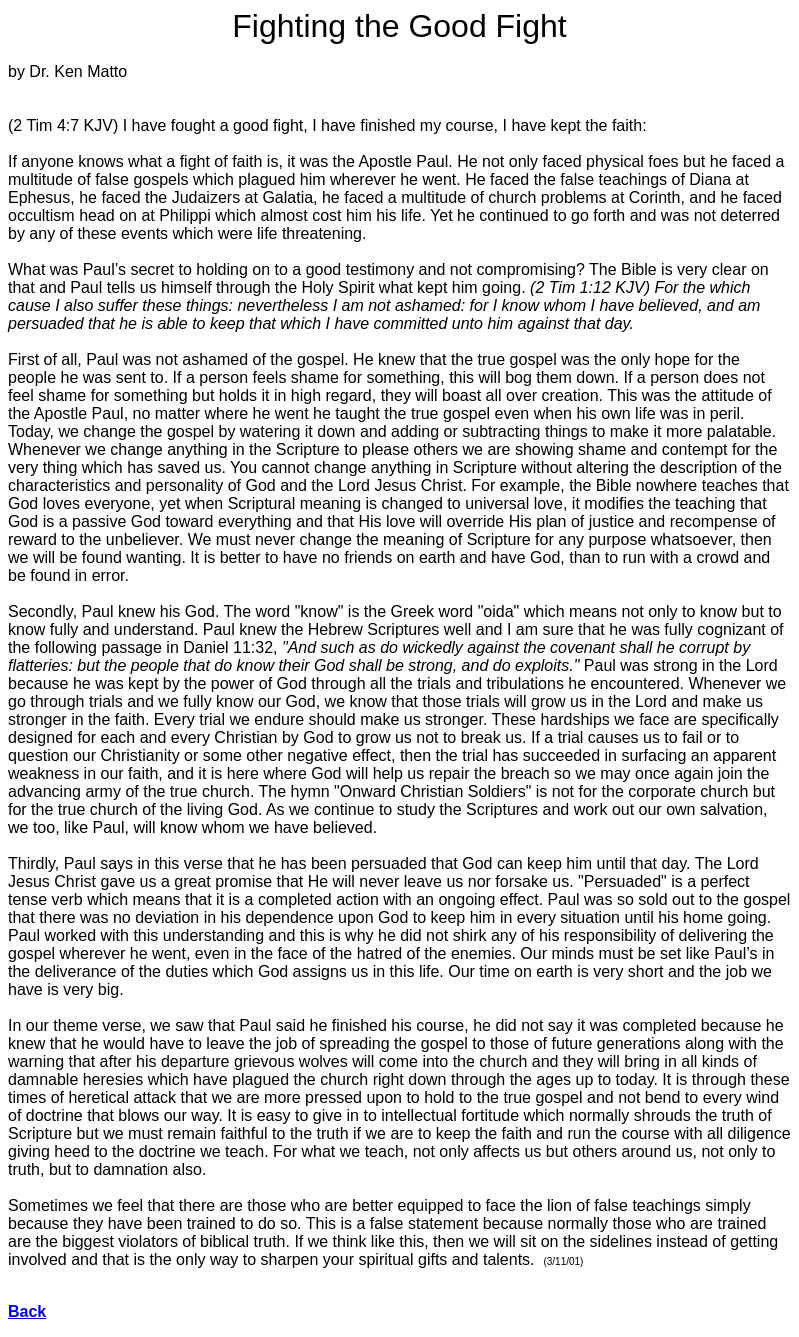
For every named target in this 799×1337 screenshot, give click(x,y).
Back (27, 1311)
